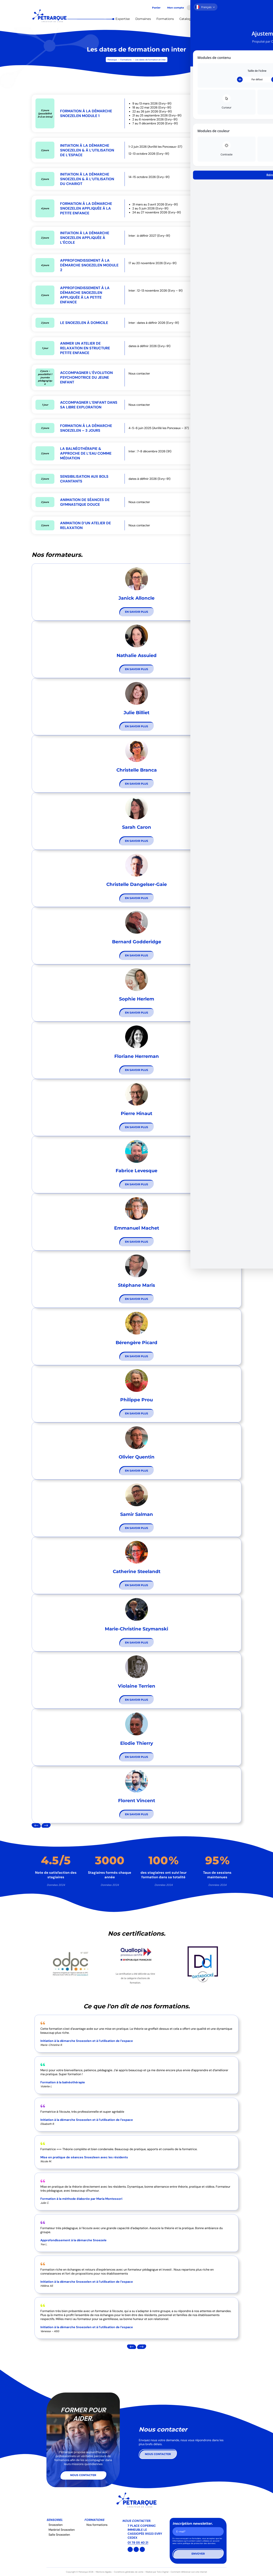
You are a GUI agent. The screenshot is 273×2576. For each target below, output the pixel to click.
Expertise (122, 19)
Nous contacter (224, 7)
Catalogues (187, 19)
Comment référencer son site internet (189, 2572)
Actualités (233, 19)
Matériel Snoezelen (62, 2530)
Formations (165, 19)
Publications (211, 19)
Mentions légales (104, 2572)
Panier (156, 7)
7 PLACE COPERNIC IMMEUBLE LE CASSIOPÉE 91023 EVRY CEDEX (145, 2532)
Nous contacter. (136, 2521)
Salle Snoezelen (59, 2535)
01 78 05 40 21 (138, 2543)
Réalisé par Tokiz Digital (157, 2572)
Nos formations (96, 2525)
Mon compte (175, 7)
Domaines (143, 19)
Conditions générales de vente (128, 2572)
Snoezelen (56, 2525)
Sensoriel (54, 2520)
